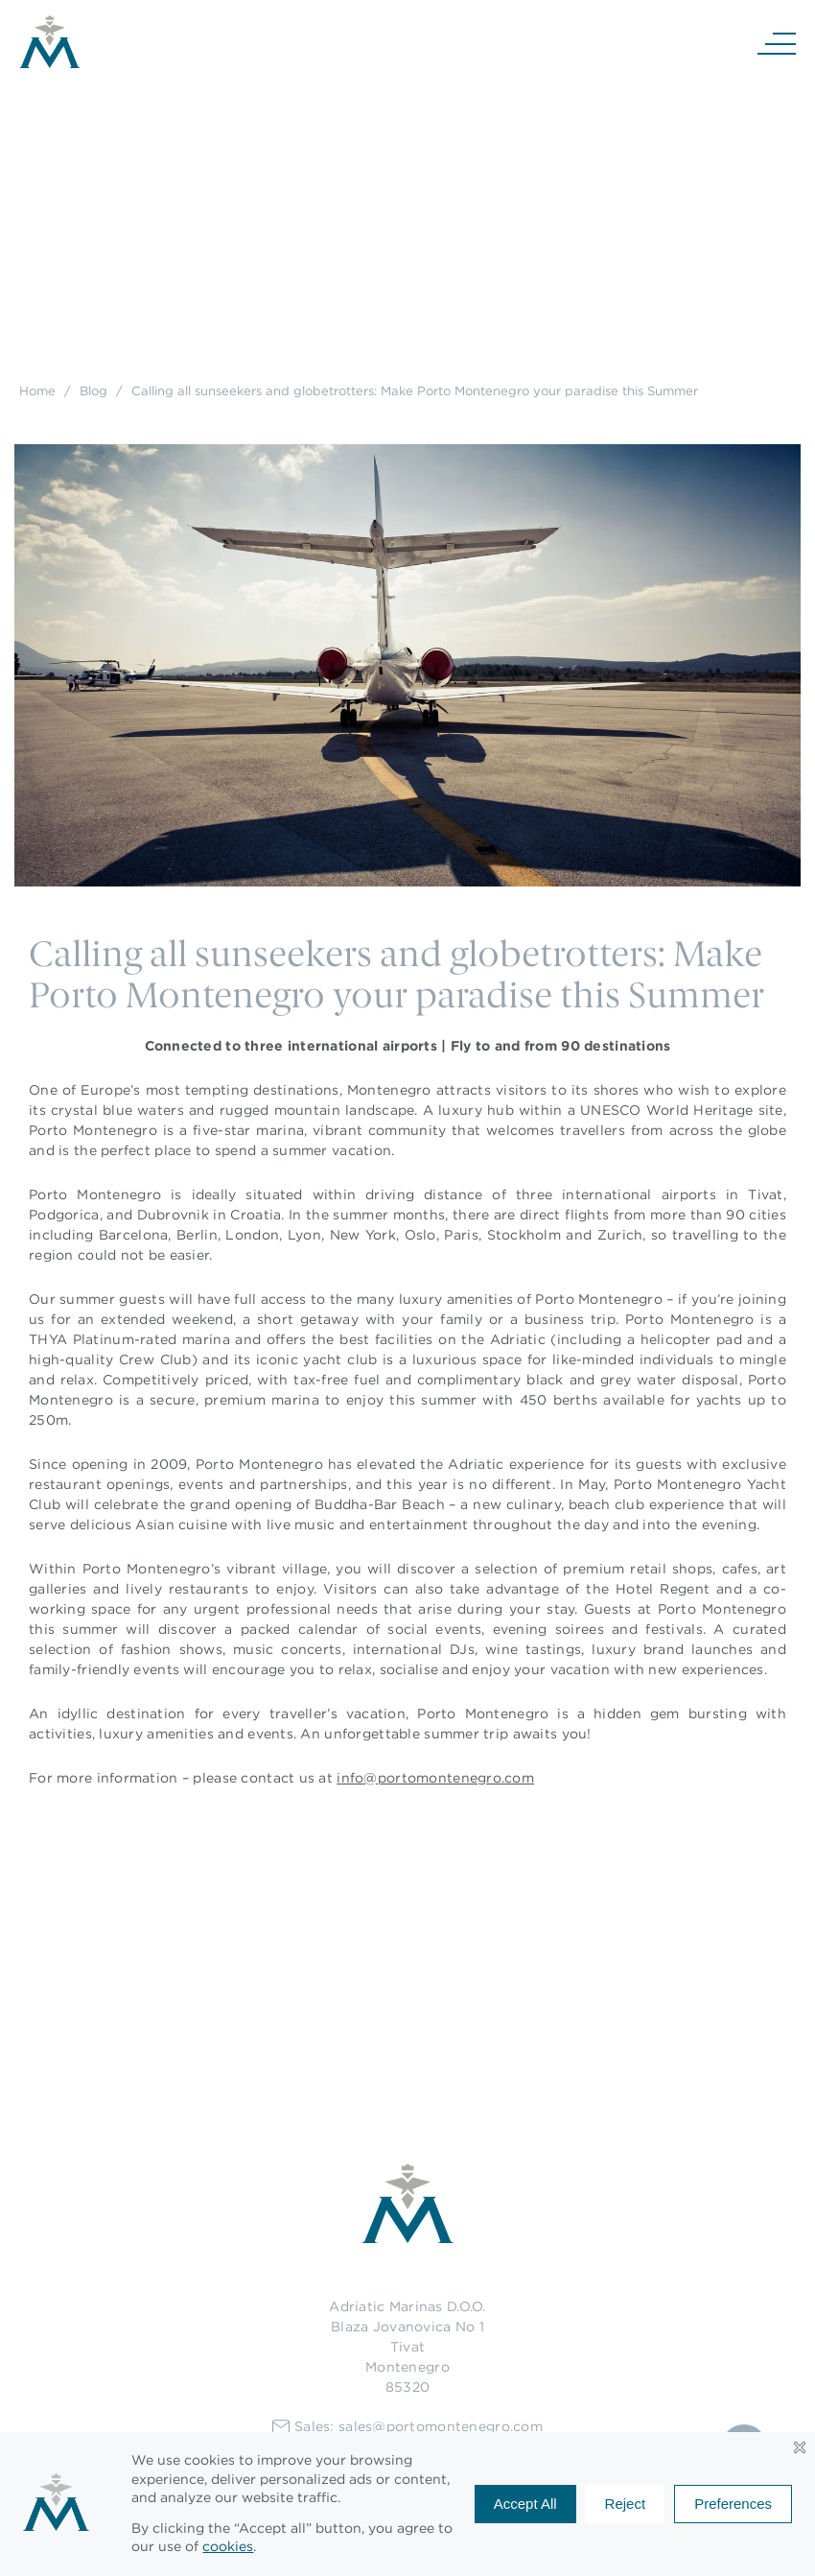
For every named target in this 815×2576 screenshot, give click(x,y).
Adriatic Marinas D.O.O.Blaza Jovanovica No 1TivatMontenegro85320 (407, 2347)
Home (37, 390)
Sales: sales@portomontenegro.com (407, 2427)
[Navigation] (776, 42)
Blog (93, 390)
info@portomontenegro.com (435, 1777)
